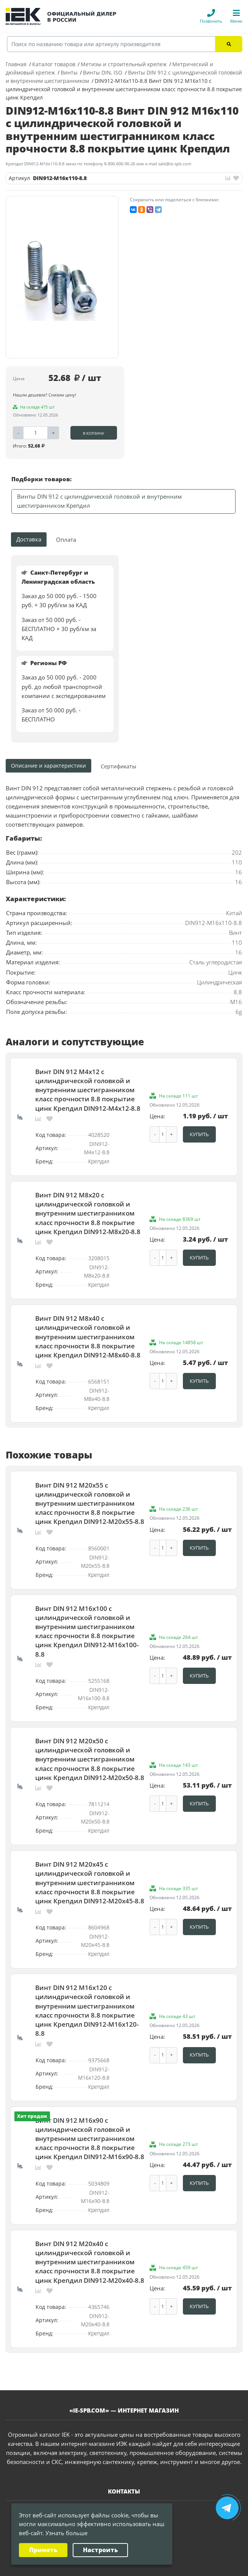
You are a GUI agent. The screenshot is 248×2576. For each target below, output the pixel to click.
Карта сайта (151, 2567)
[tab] (119, 766)
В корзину (93, 433)
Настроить (100, 2550)
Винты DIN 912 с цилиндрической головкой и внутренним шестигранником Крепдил (99, 501)
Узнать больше (66, 2533)
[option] (62, 277)
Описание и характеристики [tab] (48, 765)
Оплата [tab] (66, 540)
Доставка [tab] (28, 539)
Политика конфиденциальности (96, 2567)
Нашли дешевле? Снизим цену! (44, 395)
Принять (43, 2550)
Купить (199, 1133)
